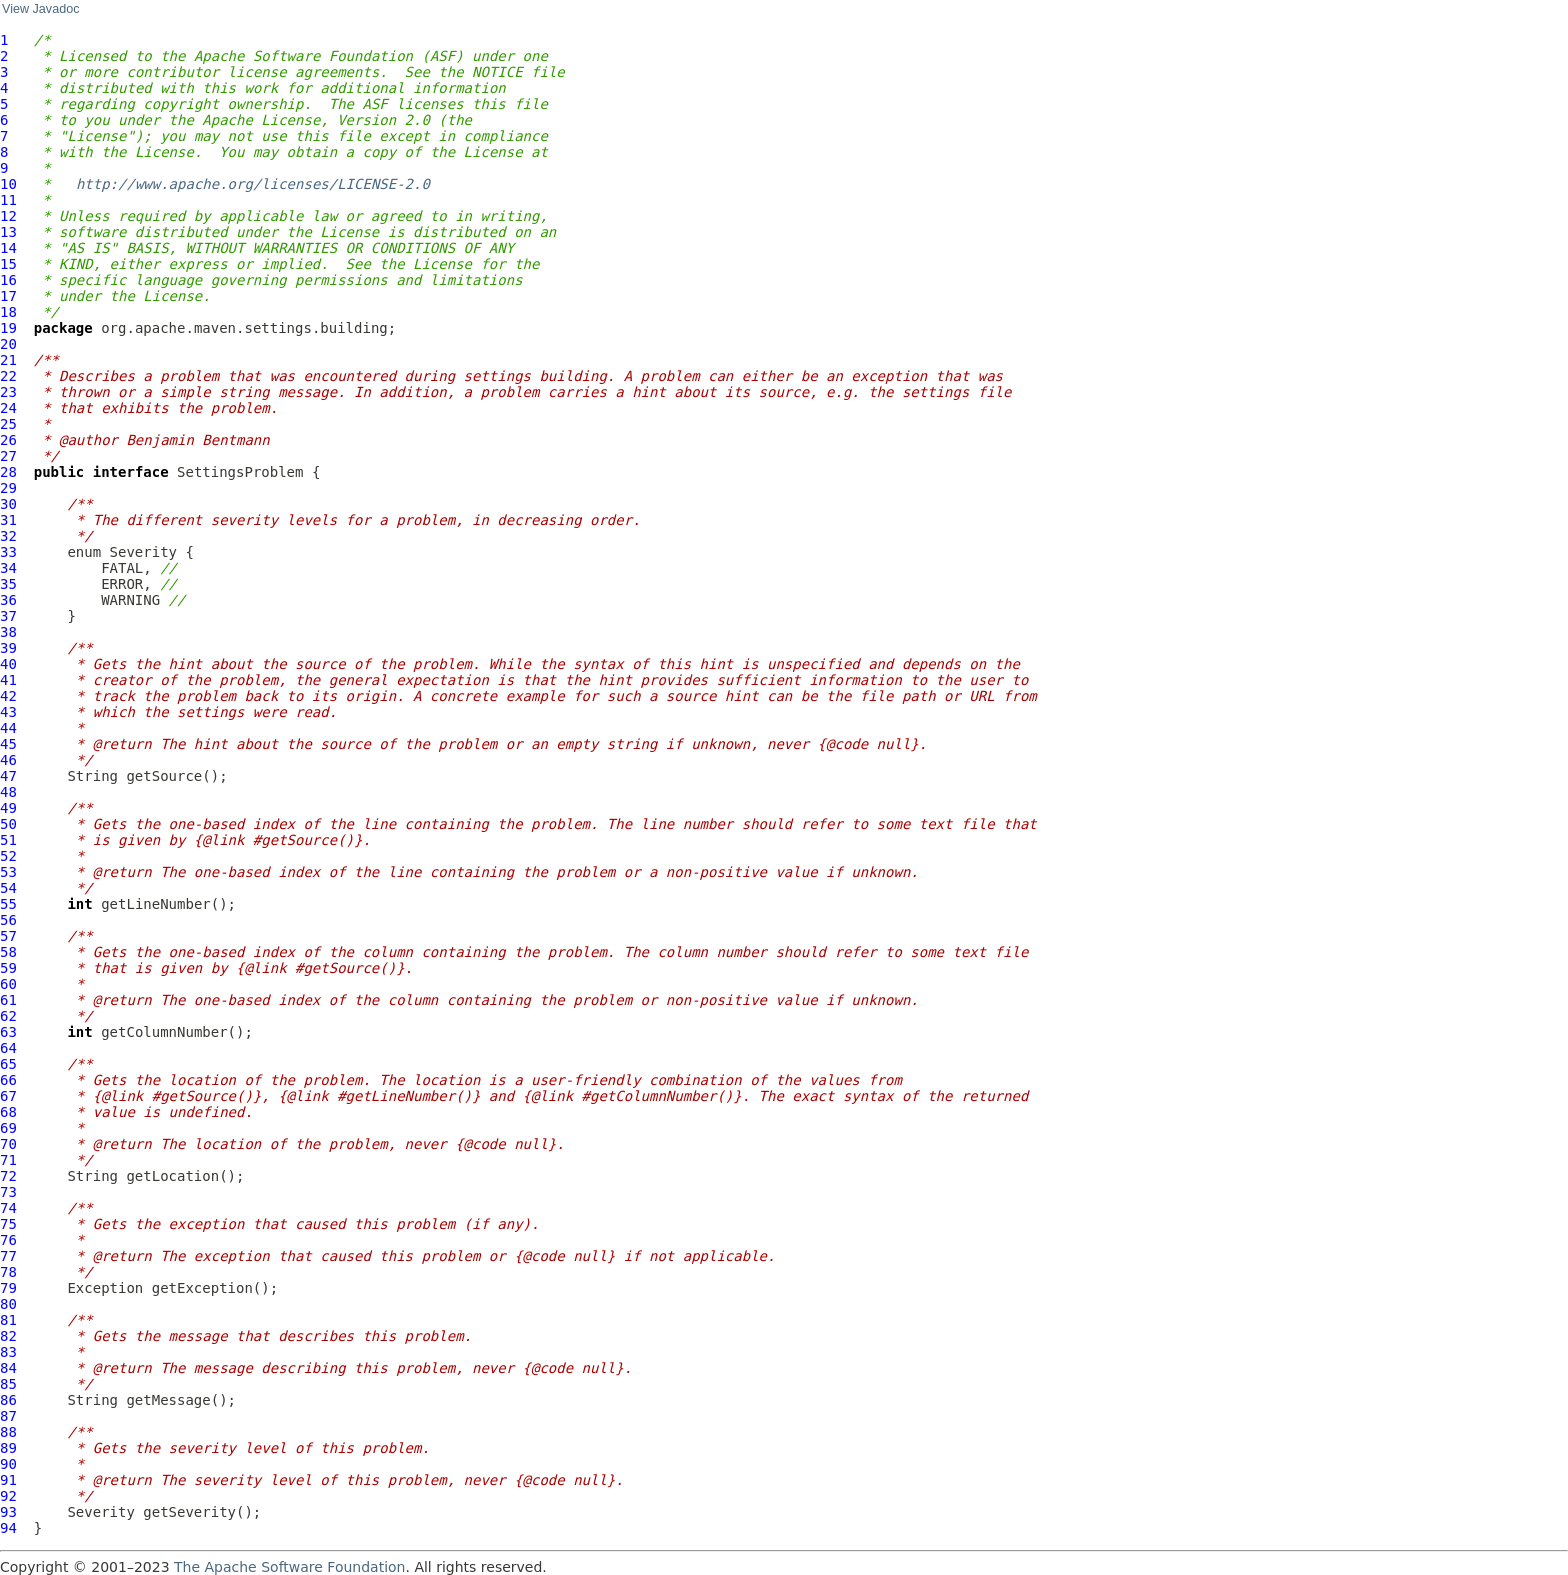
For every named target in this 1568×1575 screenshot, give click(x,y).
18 (8, 312)
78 (8, 1272)
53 (8, 872)
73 (8, 1192)
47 (8, 776)
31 (8, 520)
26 (8, 440)
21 (8, 360)
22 (8, 376)
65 (8, 1064)
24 (8, 408)
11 (8, 200)
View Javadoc (40, 9)
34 (8, 568)
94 (8, 1528)
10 (8, 184)
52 (8, 856)
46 (8, 760)
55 (8, 904)
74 (8, 1208)
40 (8, 664)
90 (8, 1464)
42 (8, 696)
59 (8, 968)
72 (8, 1176)
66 (8, 1080)
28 (8, 472)
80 (8, 1304)
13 (8, 232)
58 (8, 952)
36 (8, 600)
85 (8, 1384)
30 (8, 504)
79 (8, 1288)
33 (8, 552)
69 (8, 1128)
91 (8, 1480)
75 (8, 1224)
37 (8, 616)
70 (8, 1144)
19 (8, 328)
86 (8, 1400)
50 (8, 824)
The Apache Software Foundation (289, 1567)
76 (8, 1240)
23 (8, 392)
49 (8, 808)
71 (8, 1160)
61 (8, 1000)
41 (8, 680)
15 (8, 264)
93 (8, 1512)
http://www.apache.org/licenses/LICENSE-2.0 (253, 184)
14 (8, 248)
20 (8, 344)
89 (8, 1448)
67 (8, 1096)
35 (8, 584)
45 (8, 744)
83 (8, 1352)
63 (8, 1032)
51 (8, 840)
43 (8, 712)
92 (8, 1496)
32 (8, 536)
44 (8, 728)
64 (8, 1048)
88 (8, 1432)
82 (8, 1336)
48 (8, 792)
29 (8, 488)
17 (8, 296)
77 (8, 1256)
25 (8, 424)
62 (8, 1016)
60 (8, 984)
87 (8, 1416)
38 (8, 632)
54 (8, 888)
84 (8, 1368)
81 (8, 1320)
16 (8, 280)
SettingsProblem (240, 472)
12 (8, 216)
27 (8, 456)
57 (8, 936)
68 (8, 1112)
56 (8, 920)
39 (8, 648)
